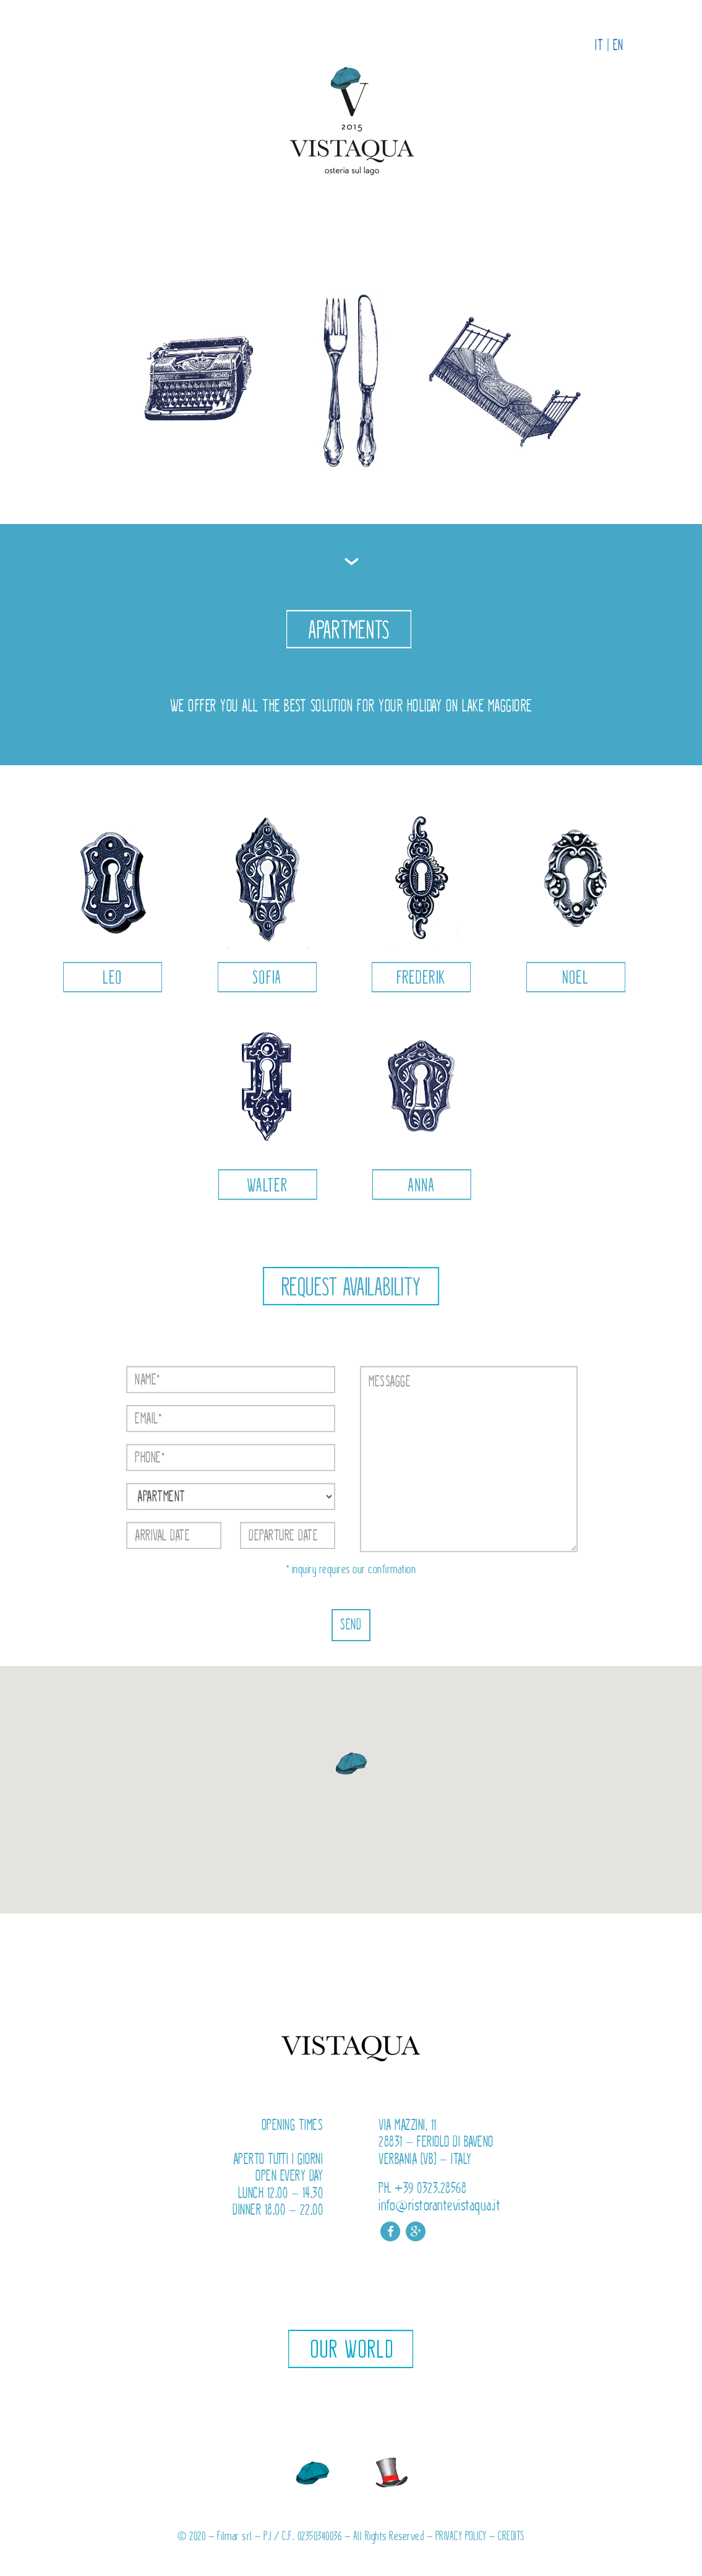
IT (599, 45)
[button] (351, 1765)
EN (618, 45)
